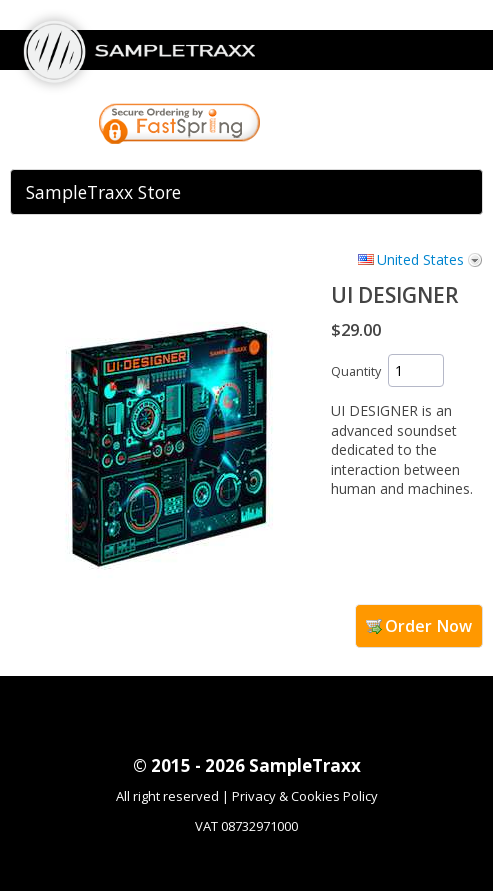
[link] (342, 126)
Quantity (356, 371)
